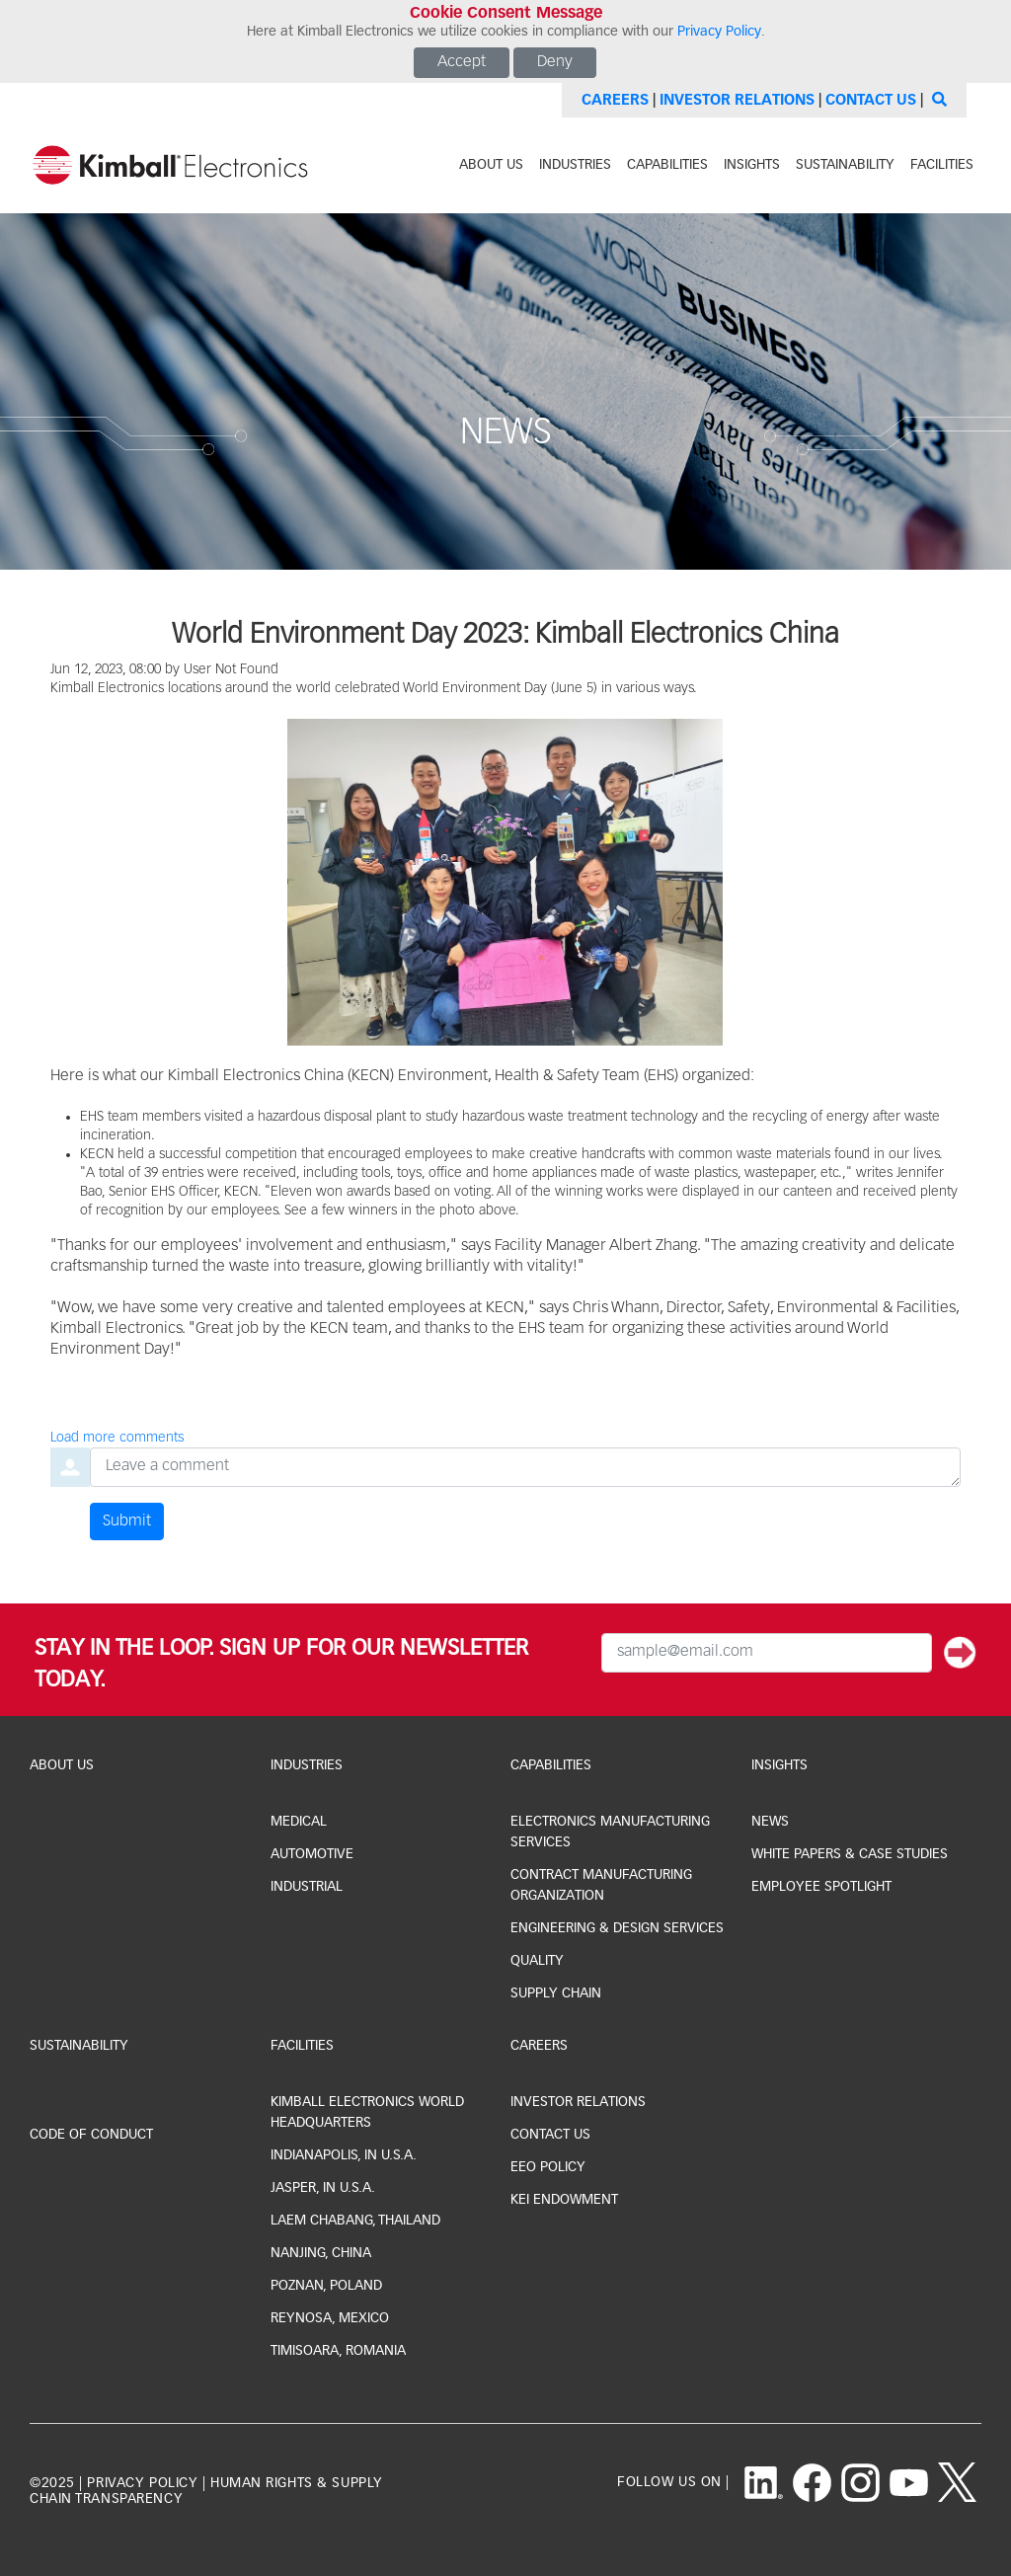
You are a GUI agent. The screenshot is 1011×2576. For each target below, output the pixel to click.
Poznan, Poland (326, 2286)
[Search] (937, 100)
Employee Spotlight (821, 1887)
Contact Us (870, 100)
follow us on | (673, 2482)
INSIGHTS (752, 165)
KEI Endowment (564, 2200)
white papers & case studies (849, 1854)
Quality (537, 1961)
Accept (461, 62)
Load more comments (117, 1437)
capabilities (667, 165)
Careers (615, 100)
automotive (312, 1854)
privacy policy (142, 2483)
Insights (779, 1765)
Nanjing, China (321, 2253)
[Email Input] (766, 1653)
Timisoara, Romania (338, 2351)
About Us (62, 1765)
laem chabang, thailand (355, 2220)
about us (491, 165)
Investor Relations (737, 100)
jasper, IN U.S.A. (323, 2188)
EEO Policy (547, 2167)
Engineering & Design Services (617, 1928)
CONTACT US (550, 2135)
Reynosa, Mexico (330, 2318)
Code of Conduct (91, 2135)
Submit (127, 1521)
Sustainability (79, 2046)
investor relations (578, 2102)
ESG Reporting (79, 2102)
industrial (307, 1887)
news (770, 1822)
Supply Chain (555, 1993)
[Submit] (960, 1653)
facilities (941, 165)
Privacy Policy (719, 32)
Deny (555, 62)
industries (575, 165)
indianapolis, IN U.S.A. (344, 2155)
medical (299, 1822)
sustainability (845, 165)
